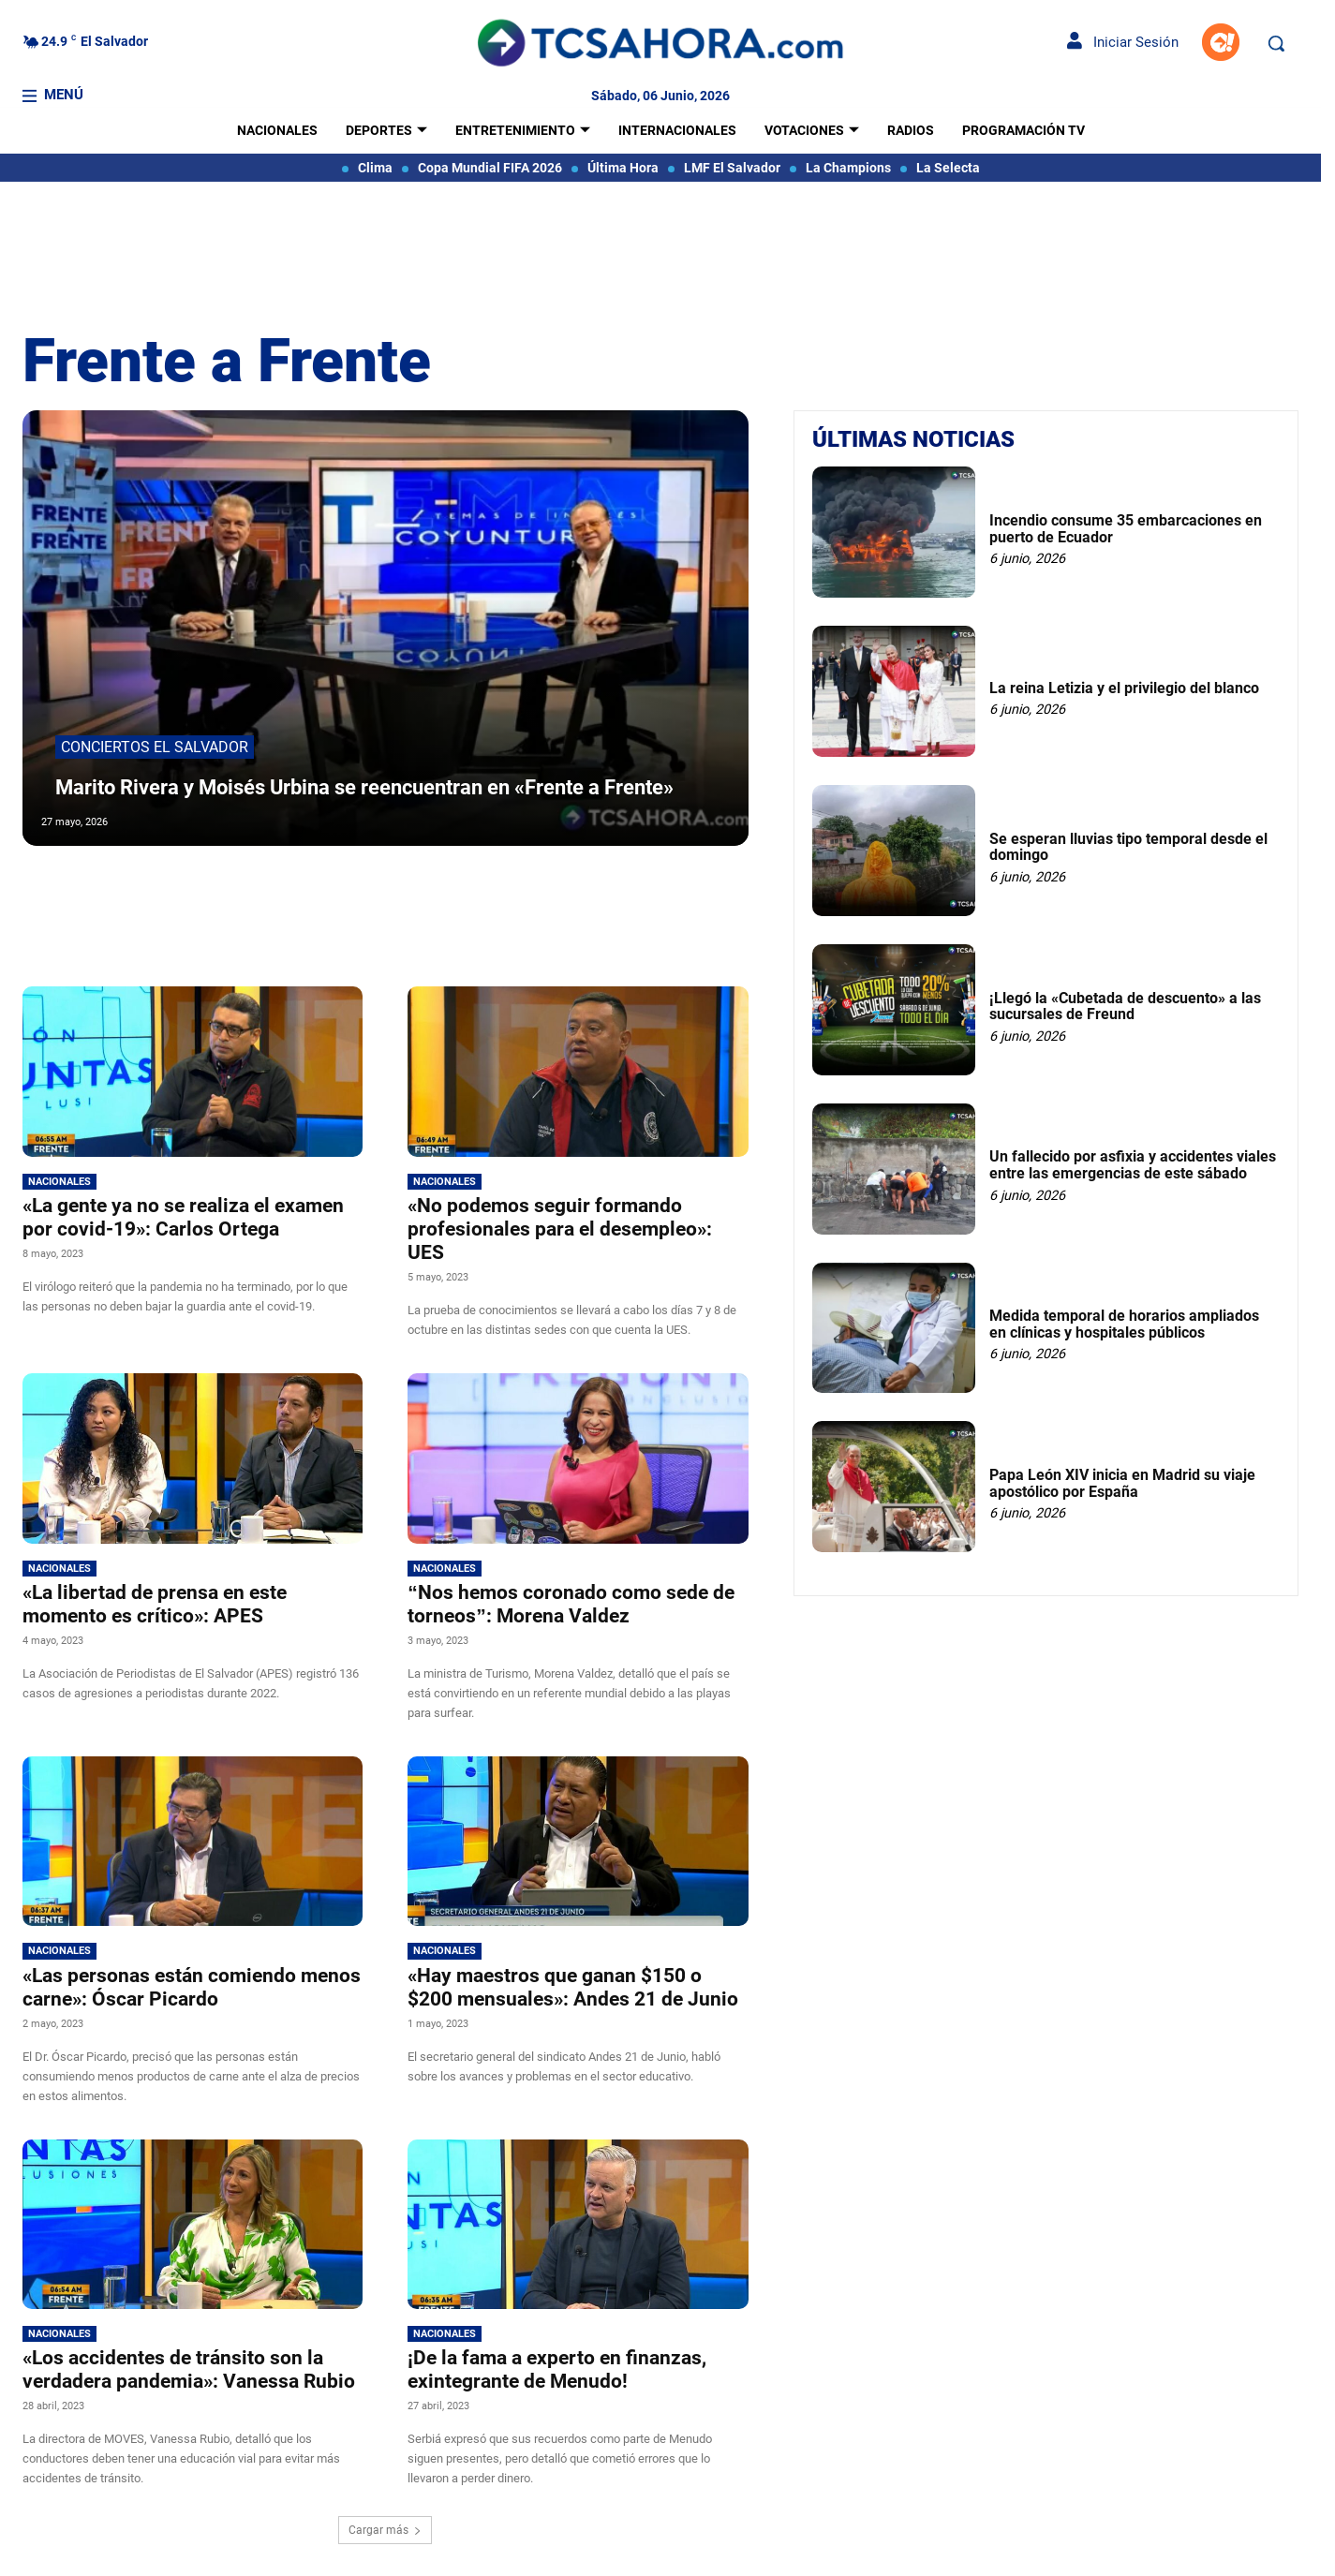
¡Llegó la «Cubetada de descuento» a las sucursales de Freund (1125, 1006)
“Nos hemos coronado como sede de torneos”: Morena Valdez (571, 1604)
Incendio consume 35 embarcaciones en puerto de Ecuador (1125, 528)
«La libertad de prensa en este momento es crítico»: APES (154, 1604)
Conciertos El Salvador (154, 716)
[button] (1275, 43)
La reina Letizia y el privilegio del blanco (1124, 688)
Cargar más (385, 2530)
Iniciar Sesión (1123, 42)
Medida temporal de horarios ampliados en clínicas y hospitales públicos (1124, 1324)
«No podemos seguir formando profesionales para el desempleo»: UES (560, 1229)
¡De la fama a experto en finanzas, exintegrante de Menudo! (557, 2369)
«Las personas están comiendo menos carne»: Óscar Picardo (191, 1987)
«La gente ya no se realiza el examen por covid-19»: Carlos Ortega (183, 1217)
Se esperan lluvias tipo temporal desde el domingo (1128, 847)
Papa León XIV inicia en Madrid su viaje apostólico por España (1122, 1483)
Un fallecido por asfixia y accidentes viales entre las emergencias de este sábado (1132, 1164)
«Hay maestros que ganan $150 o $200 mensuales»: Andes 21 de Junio (573, 1987)
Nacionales (59, 1182)
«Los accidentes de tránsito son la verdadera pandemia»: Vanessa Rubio (188, 2369)
